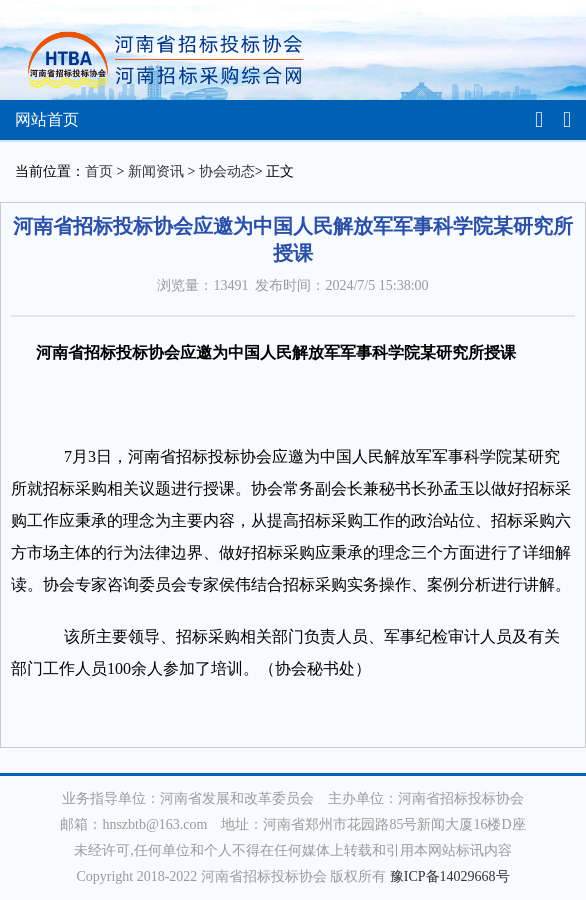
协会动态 (227, 171)
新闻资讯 (156, 171)
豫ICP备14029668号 (450, 876)
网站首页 (47, 119)
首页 (99, 171)
